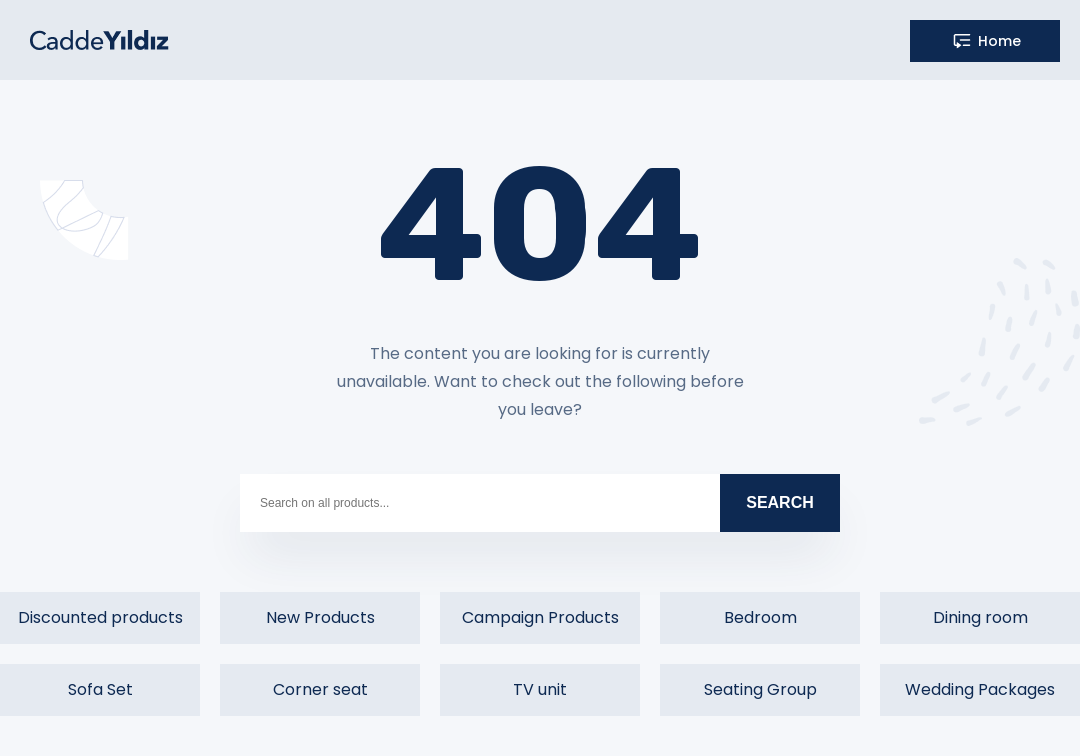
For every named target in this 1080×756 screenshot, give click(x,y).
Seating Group (760, 689)
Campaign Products (540, 617)
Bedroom (760, 617)
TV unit (540, 689)
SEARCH (780, 502)
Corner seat (320, 689)
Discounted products (100, 617)
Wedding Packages (980, 689)
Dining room (980, 617)
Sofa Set (100, 689)
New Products (320, 617)
